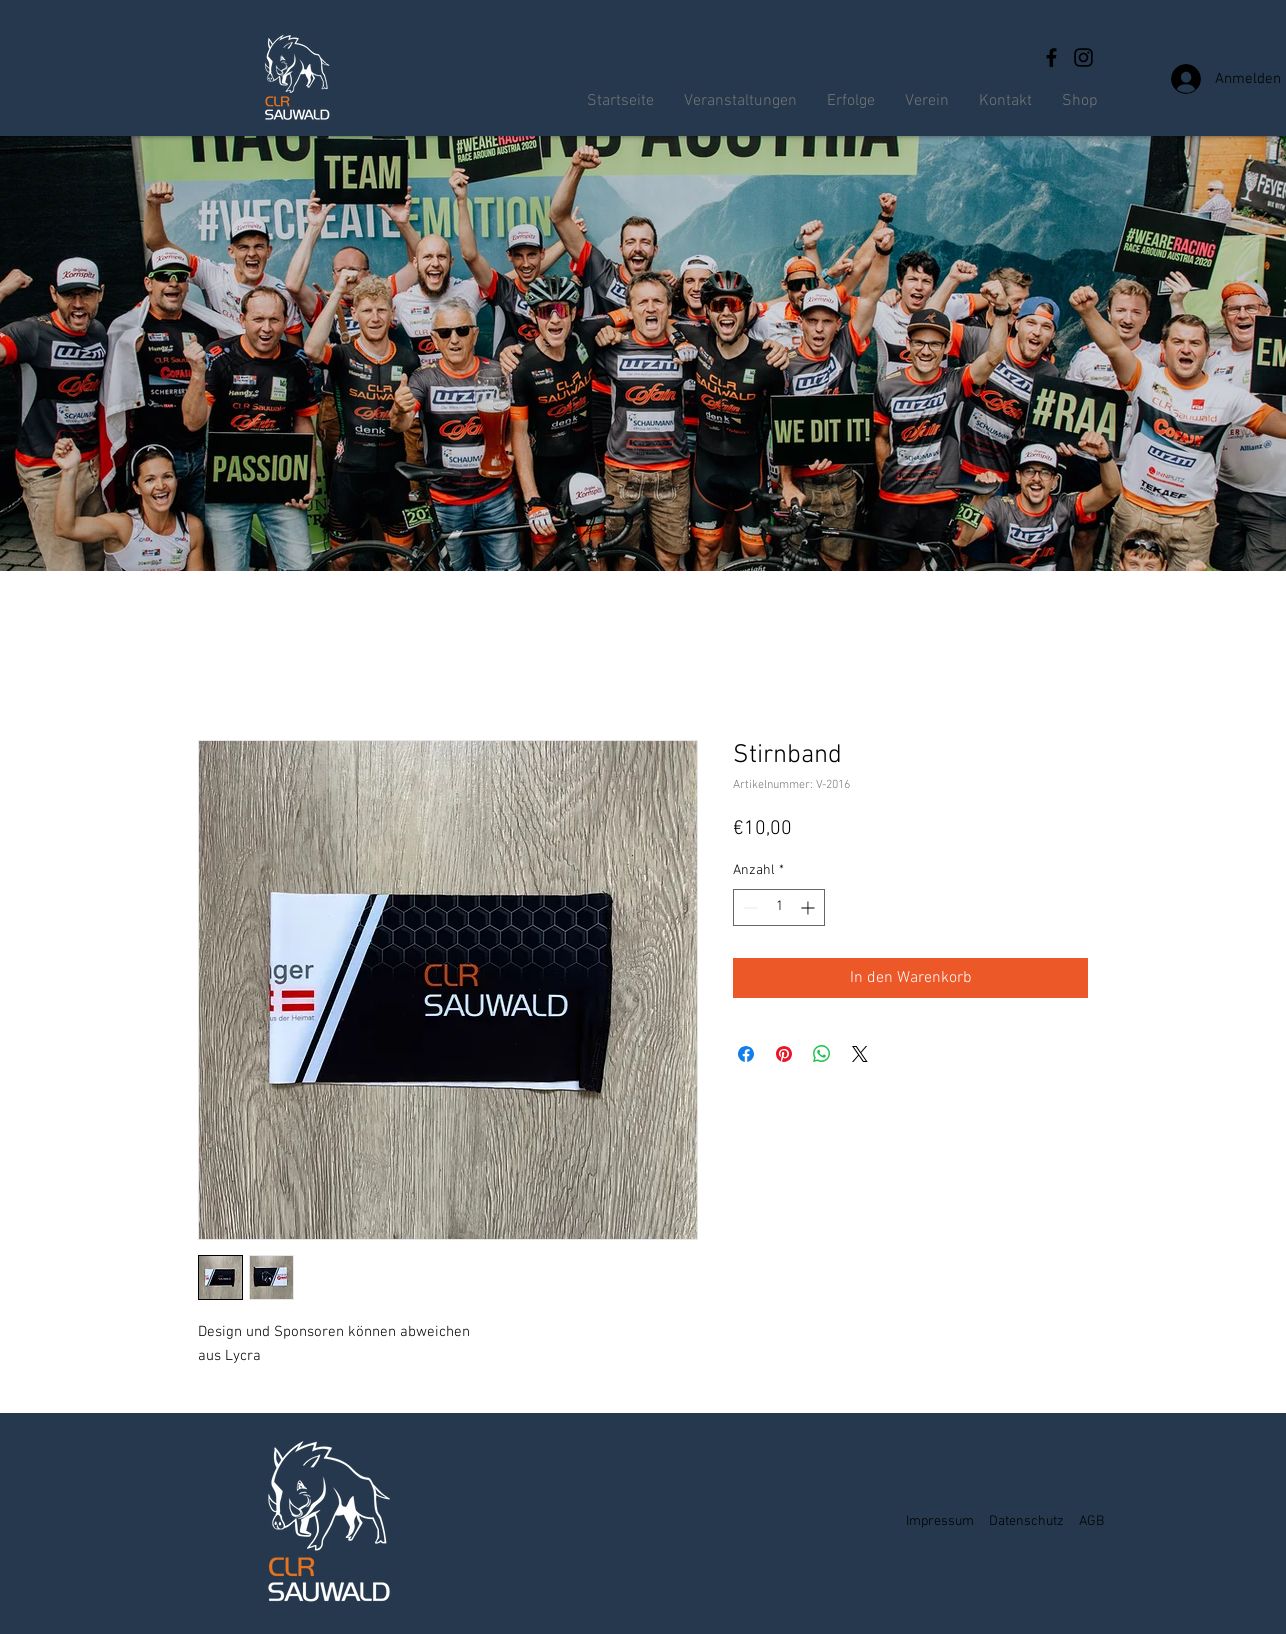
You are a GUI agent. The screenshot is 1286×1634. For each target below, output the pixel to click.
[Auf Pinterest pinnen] (784, 1054)
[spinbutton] (779, 907)
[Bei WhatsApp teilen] (822, 1054)
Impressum (940, 1521)
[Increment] (809, 907)
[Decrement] (748, 907)
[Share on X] (860, 1054)
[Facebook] (1051, 57)
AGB (1091, 1521)
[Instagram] (1083, 57)
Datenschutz (1026, 1521)
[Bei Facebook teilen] (746, 1054)
